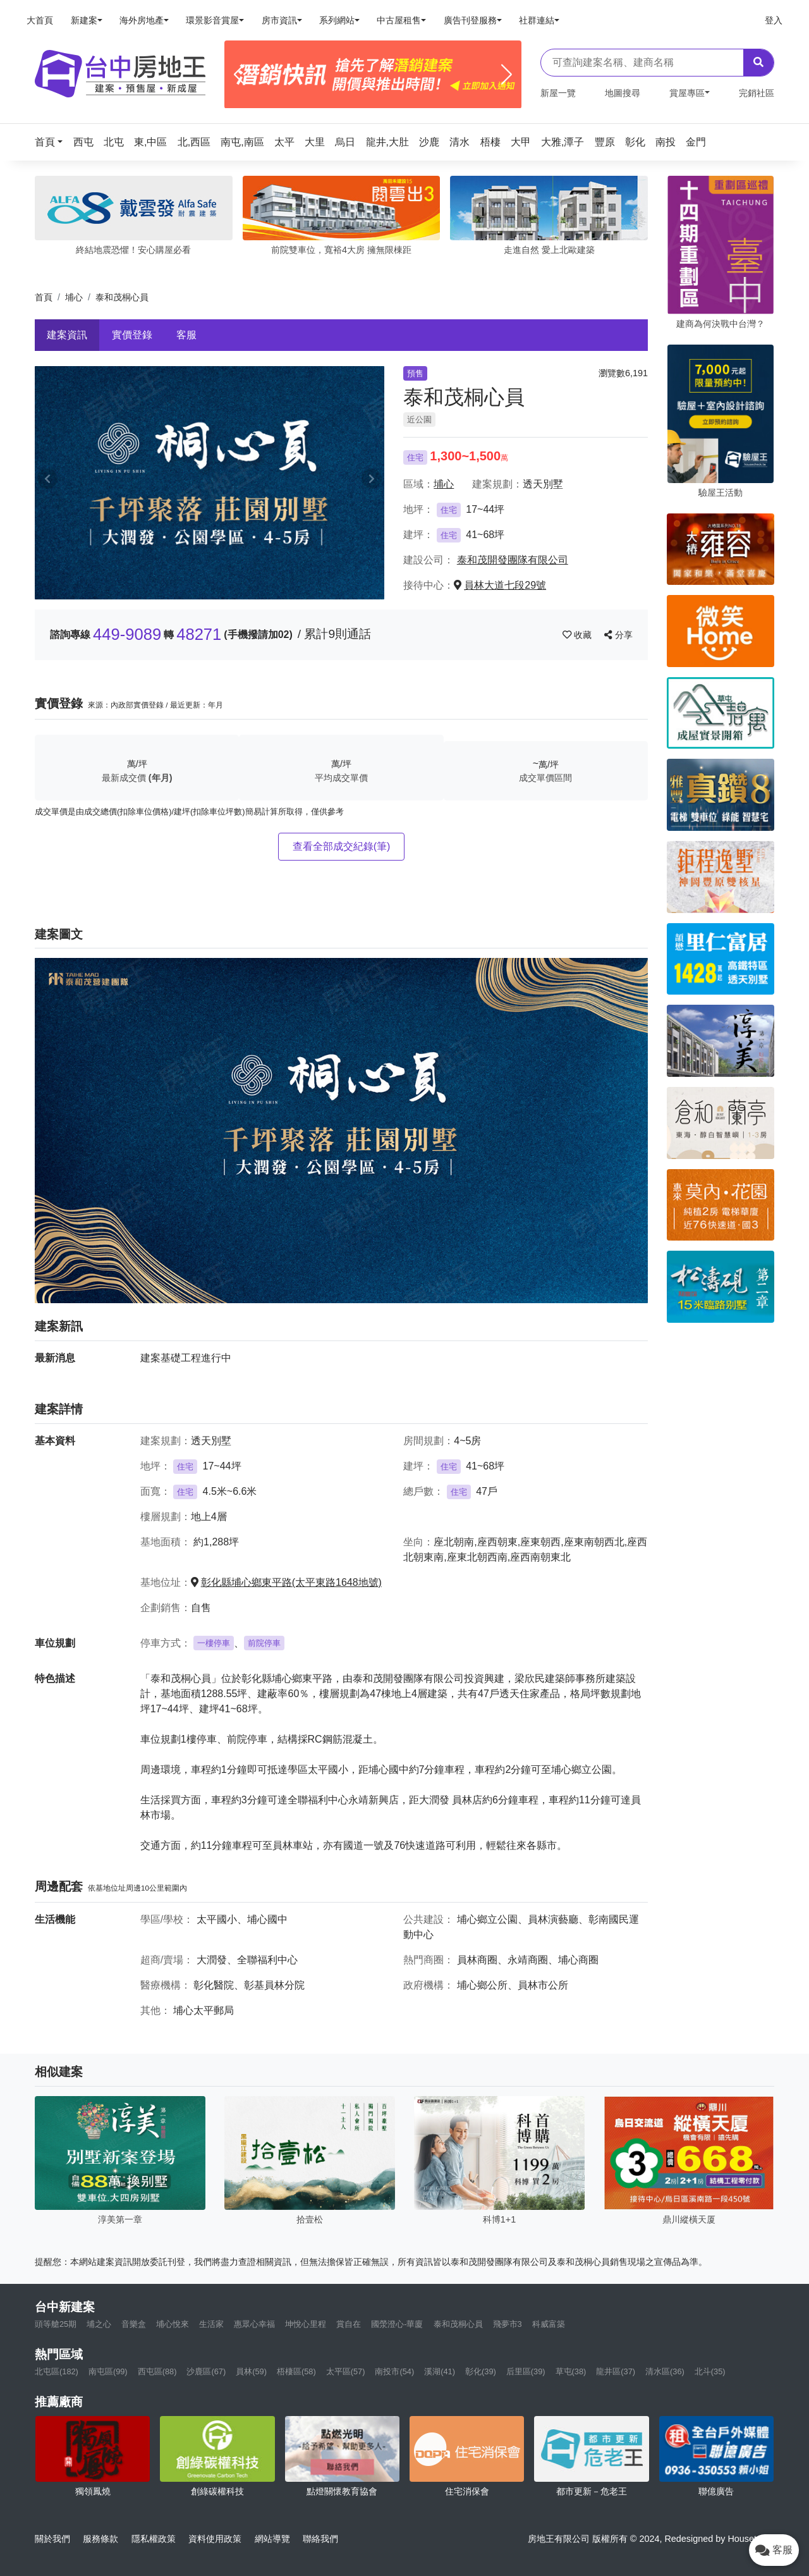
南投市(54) (394, 2371)
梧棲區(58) (296, 2371)
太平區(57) (345, 2371)
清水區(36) (664, 2371)
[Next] (506, 75)
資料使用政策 (214, 2539)
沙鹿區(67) (206, 2371)
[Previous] (239, 75)
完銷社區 (756, 93)
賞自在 (348, 2324)
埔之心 (99, 2324)
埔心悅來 (172, 2324)
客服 (186, 334)
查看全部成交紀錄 (342, 846)
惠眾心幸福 (254, 2324)
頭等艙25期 (55, 2324)
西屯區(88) (157, 2371)
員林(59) (251, 2371)
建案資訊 (67, 334)
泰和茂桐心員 (458, 2324)
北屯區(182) (56, 2371)
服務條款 (100, 2539)
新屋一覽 (558, 93)
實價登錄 (132, 334)
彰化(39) (480, 2371)
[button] (52, 142)
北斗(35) (710, 2371)
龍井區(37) (615, 2371)
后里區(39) (525, 2371)
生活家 (211, 2324)
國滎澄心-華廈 (397, 2324)
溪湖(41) (439, 2371)
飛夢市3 (507, 2324)
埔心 (74, 297)
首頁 (43, 297)
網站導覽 (272, 2539)
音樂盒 (133, 2324)
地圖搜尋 (622, 93)
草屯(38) (571, 2371)
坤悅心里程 (305, 2324)
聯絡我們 (320, 2539)
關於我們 (52, 2539)
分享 (618, 635)
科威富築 (548, 2324)
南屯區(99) (108, 2371)
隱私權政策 (153, 2539)
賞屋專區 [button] (687, 93)
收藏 (578, 635)
